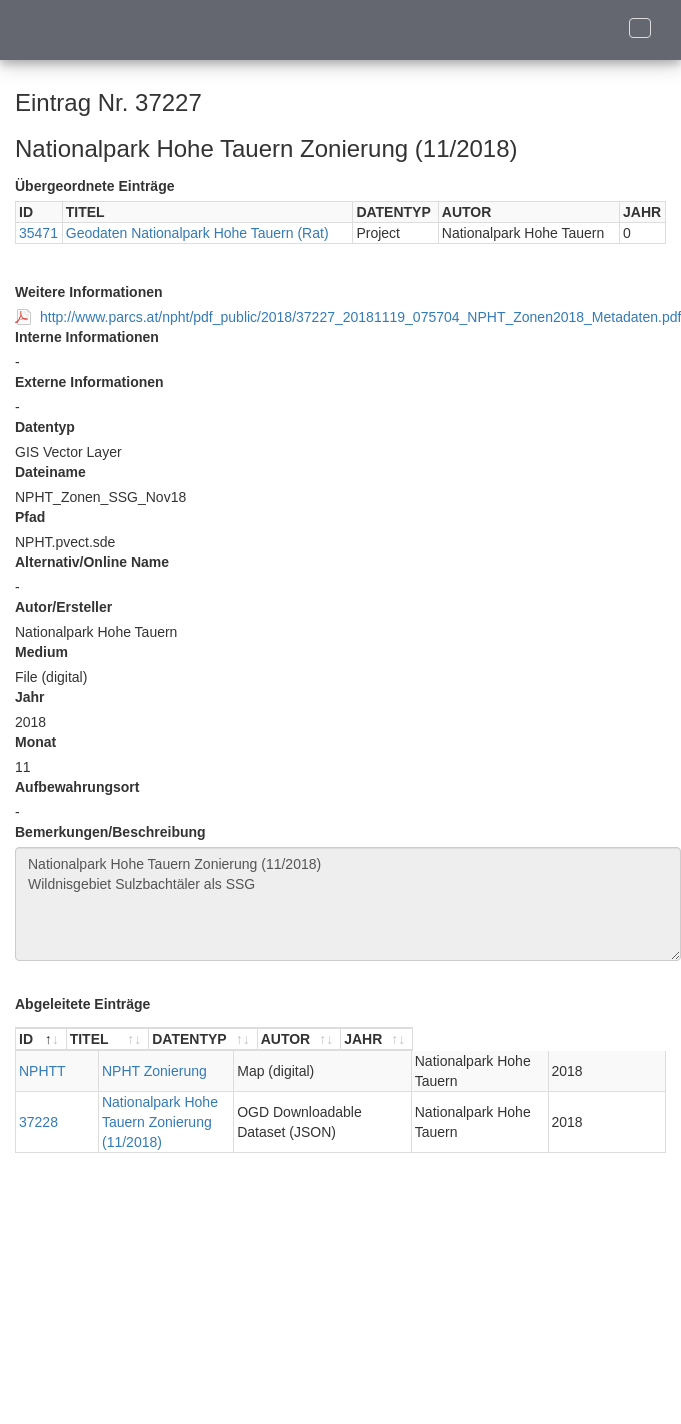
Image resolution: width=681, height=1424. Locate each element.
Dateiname (50, 472)
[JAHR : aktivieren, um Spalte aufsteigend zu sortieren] (629, 1039)
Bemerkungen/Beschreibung (110, 832)
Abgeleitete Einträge (82, 1004)
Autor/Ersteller (63, 607)
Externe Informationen (89, 382)
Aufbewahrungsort (77, 787)
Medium (41, 652)
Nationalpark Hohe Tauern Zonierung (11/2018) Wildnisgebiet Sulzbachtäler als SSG (348, 904)
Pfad (30, 517)
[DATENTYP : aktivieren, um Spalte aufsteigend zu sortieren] (369, 1039)
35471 (38, 233)
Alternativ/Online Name (92, 562)
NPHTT (42, 1071)
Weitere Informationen (89, 292)
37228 (38, 1112)
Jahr (30, 697)
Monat (35, 742)
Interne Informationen (87, 337)
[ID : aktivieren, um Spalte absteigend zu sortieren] (41, 1039)
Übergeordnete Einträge (94, 186)
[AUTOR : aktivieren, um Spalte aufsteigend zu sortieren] (526, 1039)
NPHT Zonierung (122, 1071)
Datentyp (45, 427)
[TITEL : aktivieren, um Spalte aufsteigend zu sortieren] (172, 1039)
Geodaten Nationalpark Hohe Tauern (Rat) (197, 233)
